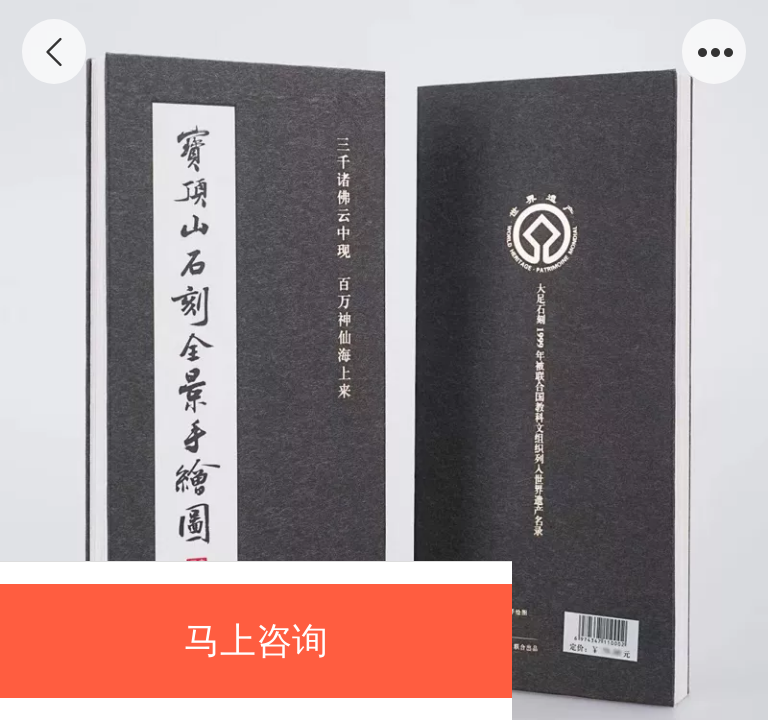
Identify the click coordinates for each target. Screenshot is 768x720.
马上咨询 (256, 640)
